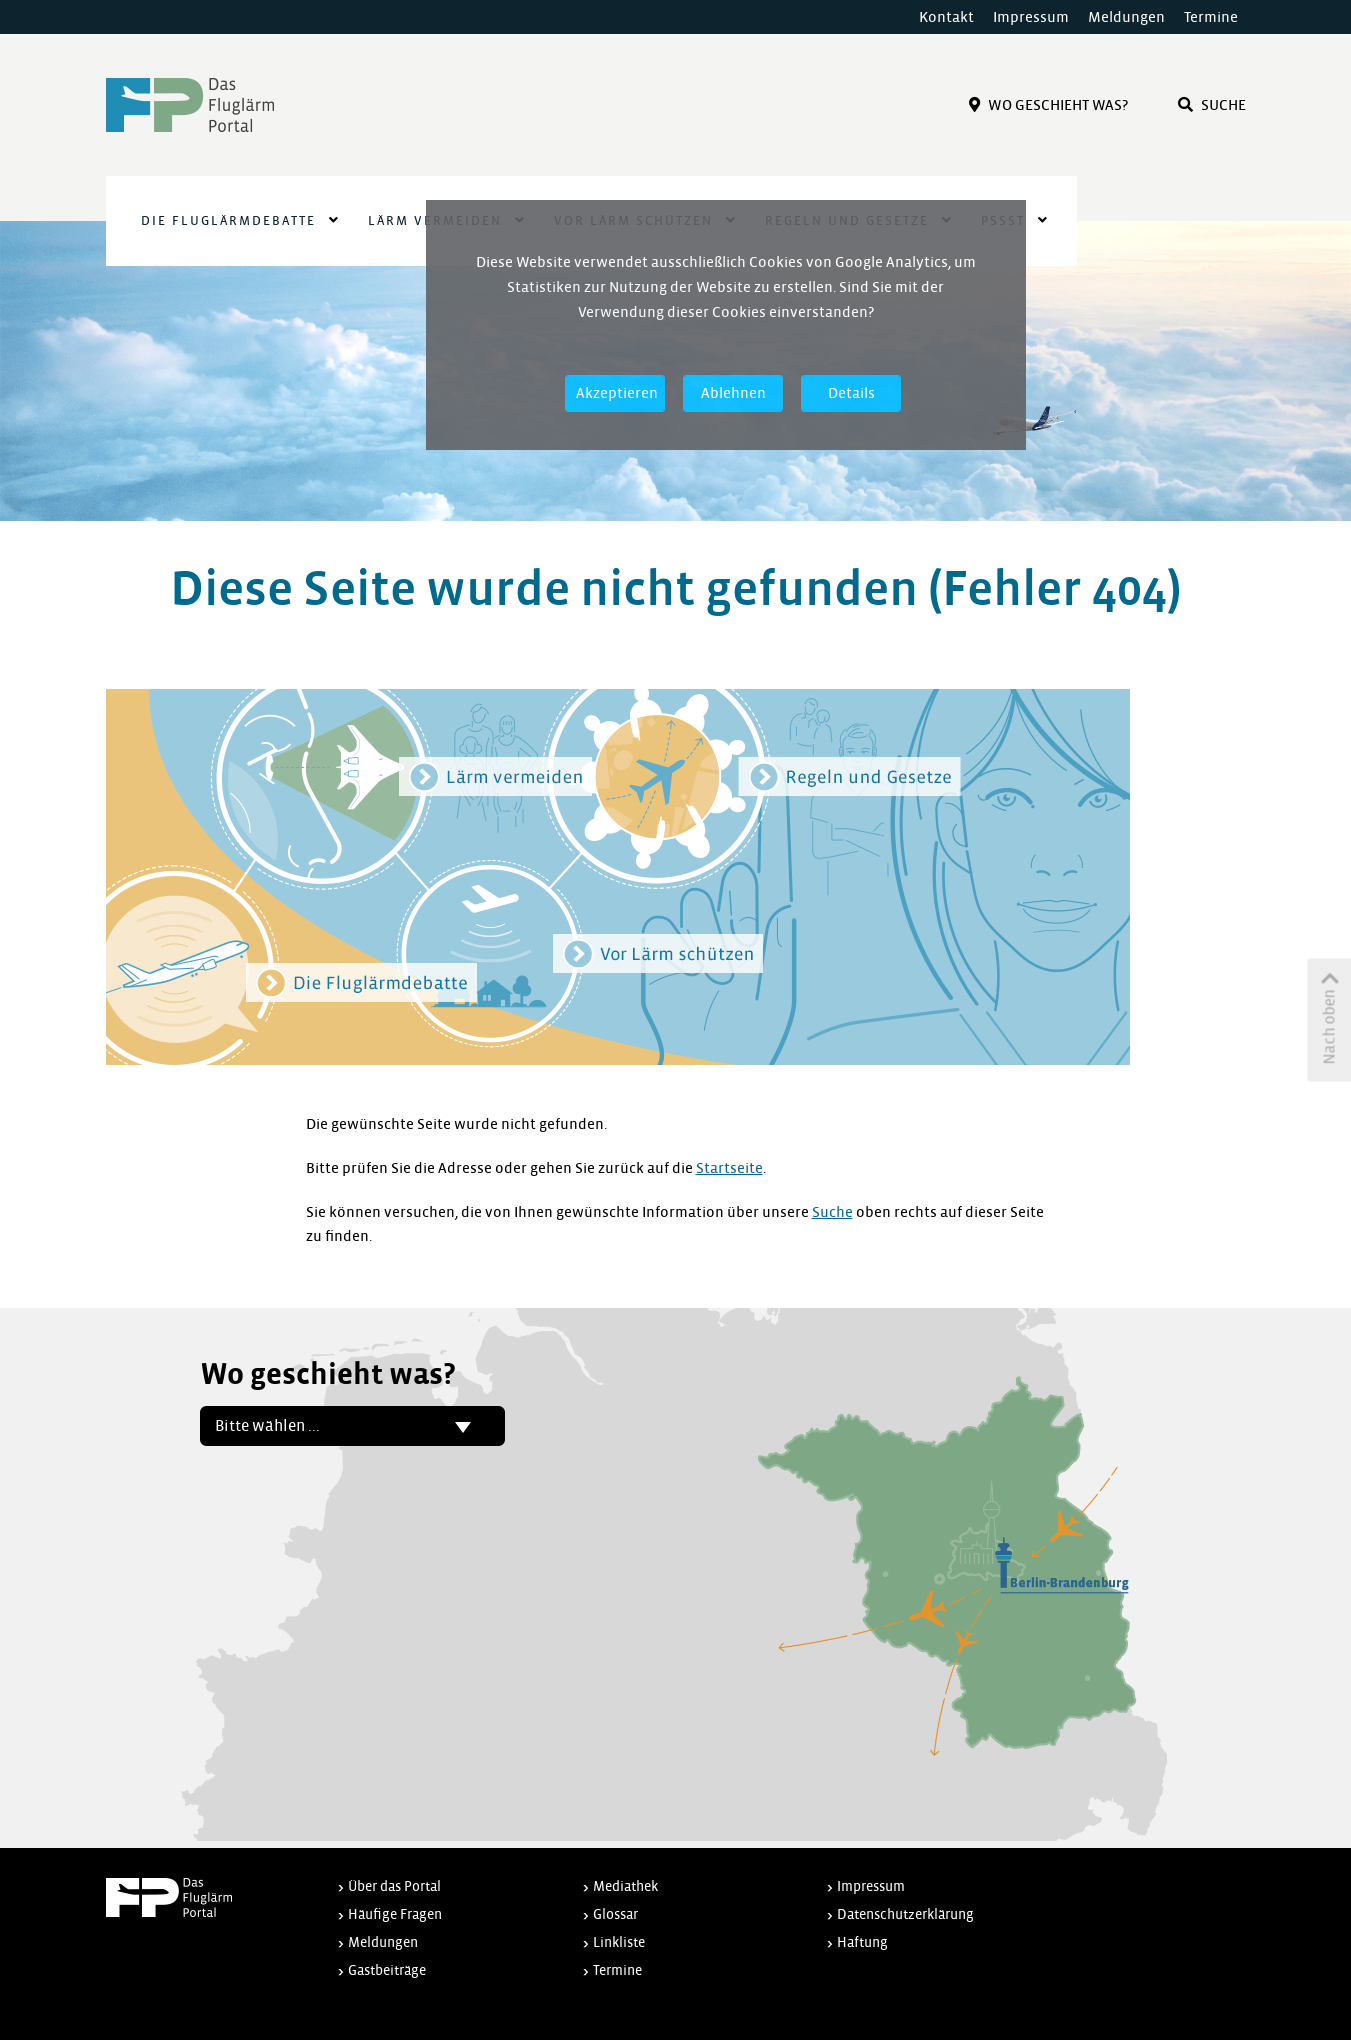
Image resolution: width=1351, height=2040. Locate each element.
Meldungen (1126, 17)
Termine (1211, 17)
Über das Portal (394, 1886)
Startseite (729, 1168)
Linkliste (619, 1942)
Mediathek (625, 1886)
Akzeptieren (617, 393)
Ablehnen (733, 393)
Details (851, 393)
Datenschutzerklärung (905, 1914)
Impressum (1031, 17)
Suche (1212, 105)
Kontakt (946, 17)
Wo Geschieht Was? (1048, 105)
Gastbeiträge (387, 1970)
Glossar (615, 1914)
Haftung (862, 1942)
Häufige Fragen (395, 1914)
